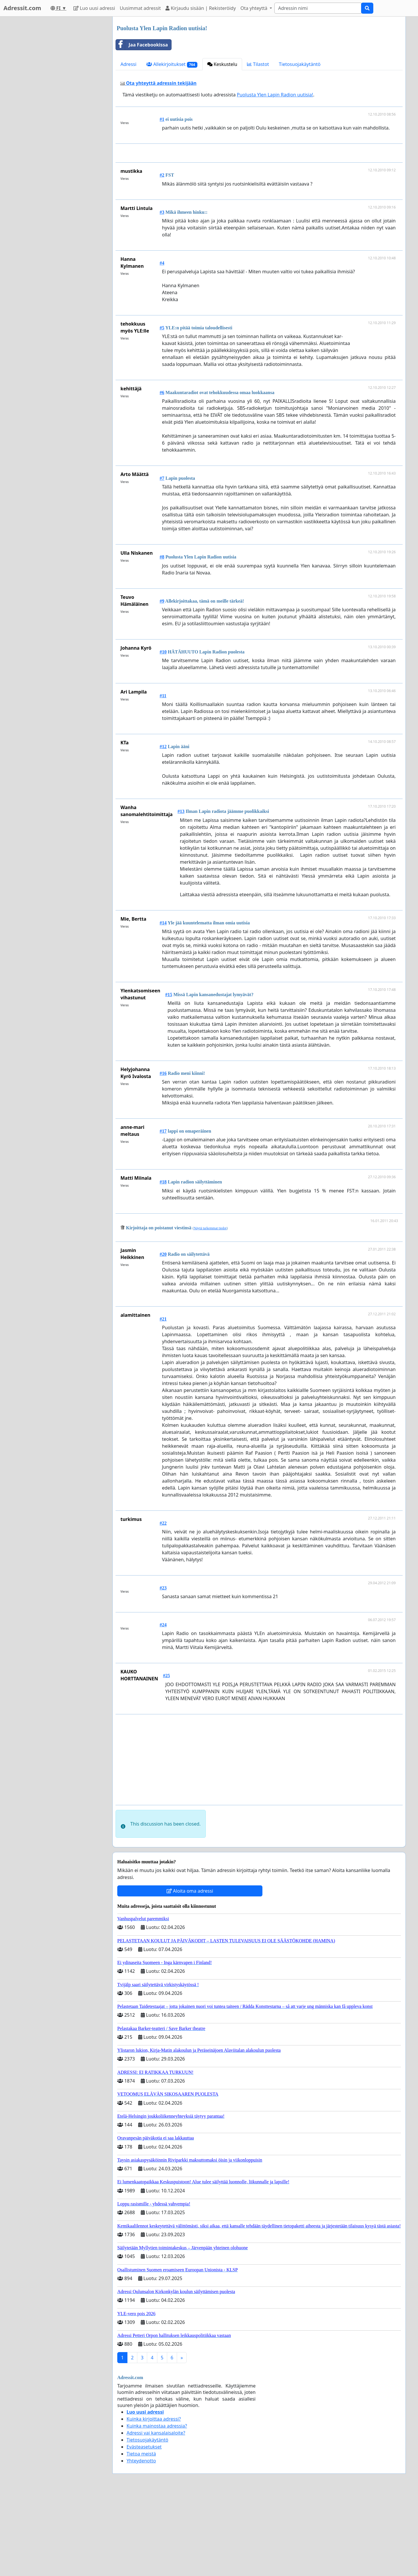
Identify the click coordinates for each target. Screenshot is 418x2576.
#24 (163, 1706)
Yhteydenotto (141, 2542)
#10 (163, 733)
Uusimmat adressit (140, 8)
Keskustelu (222, 64)
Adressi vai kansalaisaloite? (156, 2514)
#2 (162, 256)
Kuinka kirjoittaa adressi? (154, 2500)
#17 (163, 1212)
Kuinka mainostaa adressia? (157, 2507)
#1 (162, 119)
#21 (163, 1400)
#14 (163, 1004)
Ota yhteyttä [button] (254, 8)
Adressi (128, 64)
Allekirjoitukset (171, 64)
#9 (162, 682)
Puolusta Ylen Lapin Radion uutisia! (275, 94)
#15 (168, 1075)
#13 (181, 892)
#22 (163, 1604)
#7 (162, 559)
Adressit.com (22, 8)
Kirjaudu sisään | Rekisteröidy (200, 8)
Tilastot (258, 64)
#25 (166, 1756)
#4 (162, 344)
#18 (163, 1263)
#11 (163, 777)
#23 (163, 1669)
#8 (162, 638)
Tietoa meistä (141, 2535)
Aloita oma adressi (190, 1972)
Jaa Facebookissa (142, 44)
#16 (163, 1154)
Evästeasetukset (144, 2528)
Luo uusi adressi (94, 8)
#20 (163, 1335)
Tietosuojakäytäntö (300, 64)
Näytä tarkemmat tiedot (210, 1309)
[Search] (317, 8)
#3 (162, 293)
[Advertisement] (260, 193)
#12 (163, 827)
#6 (162, 473)
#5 (162, 409)
